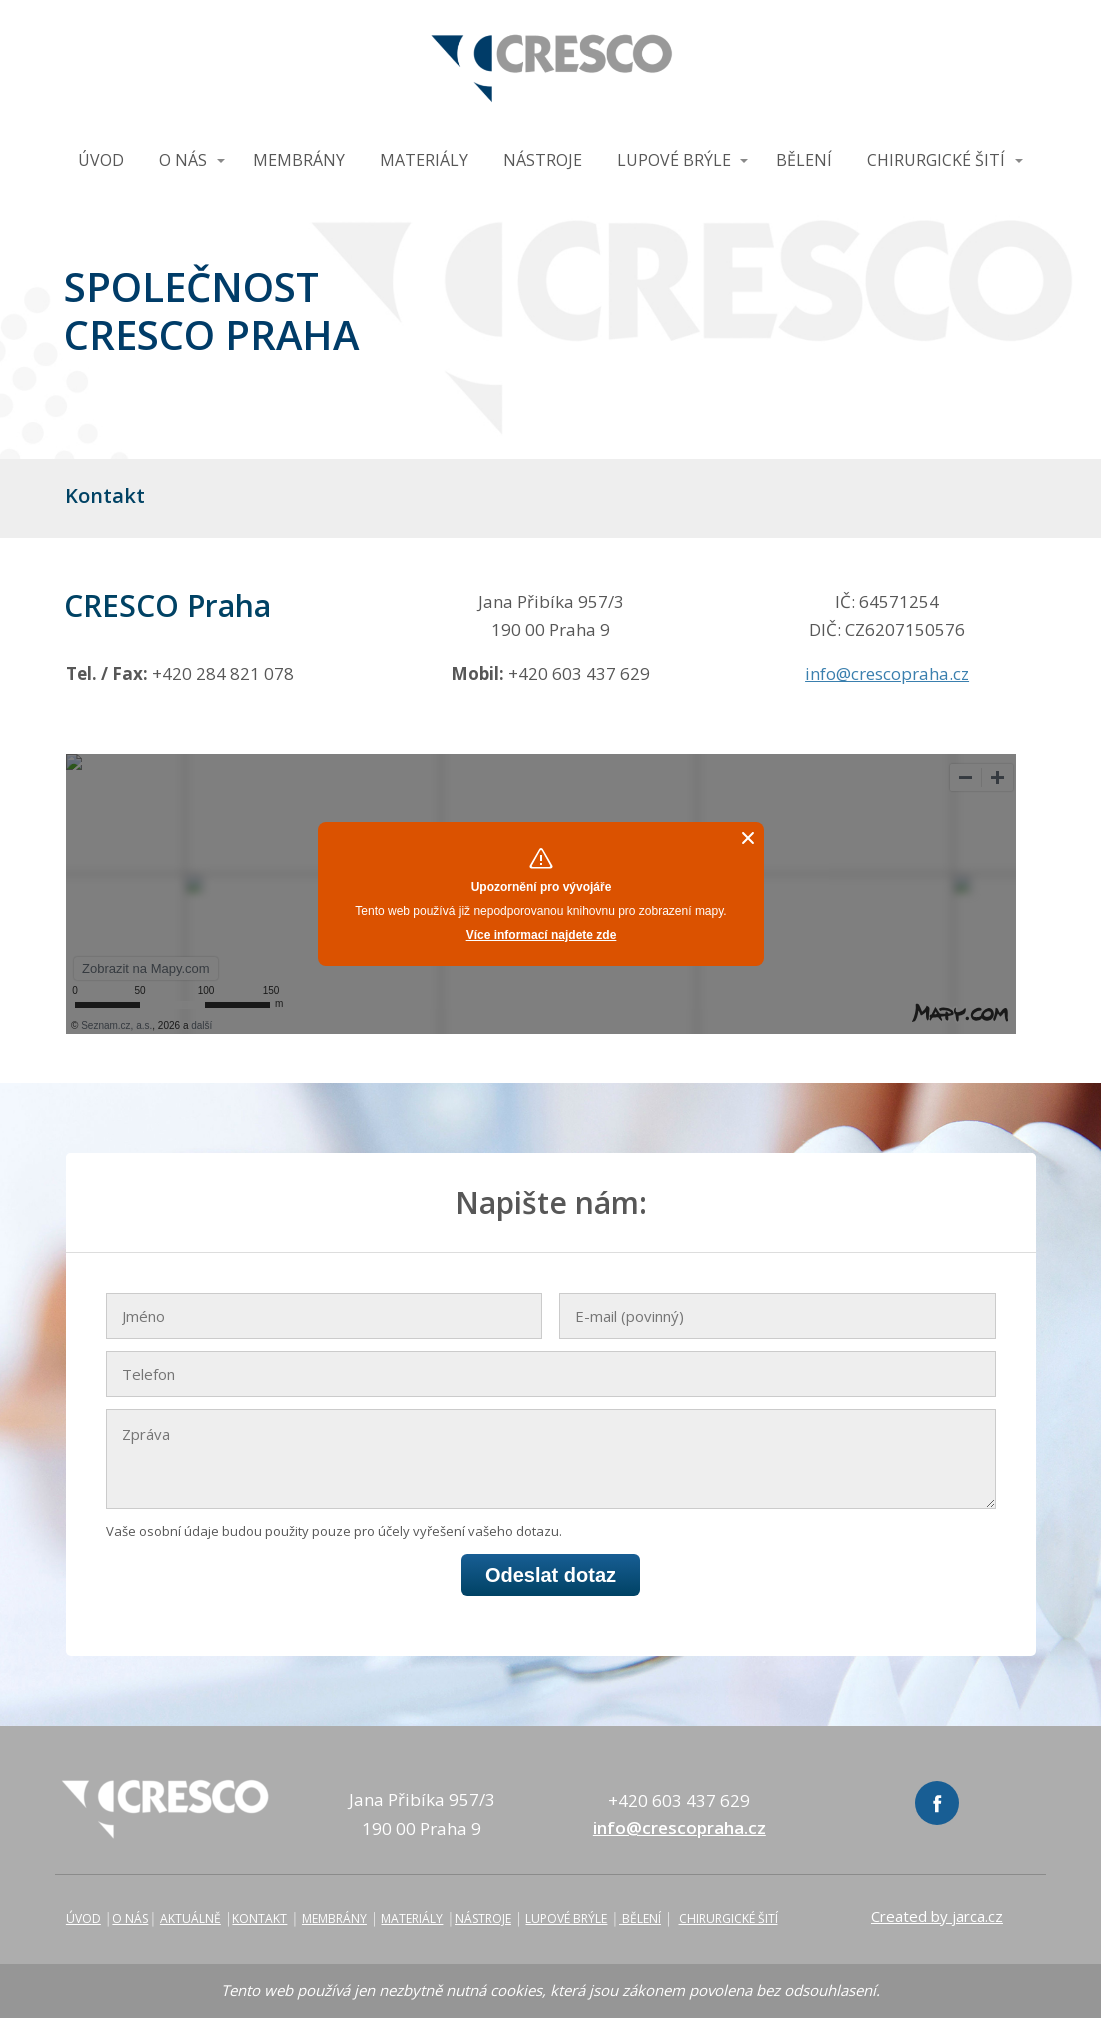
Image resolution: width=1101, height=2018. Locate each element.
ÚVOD (101, 160)
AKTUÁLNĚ (190, 1918)
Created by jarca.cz (937, 1916)
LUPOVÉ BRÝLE (674, 160)
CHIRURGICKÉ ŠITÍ (936, 160)
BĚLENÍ (804, 160)
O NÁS (183, 160)
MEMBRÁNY (299, 160)
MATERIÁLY (424, 160)
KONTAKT (259, 1918)
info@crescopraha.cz (887, 673)
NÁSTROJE (542, 160)
